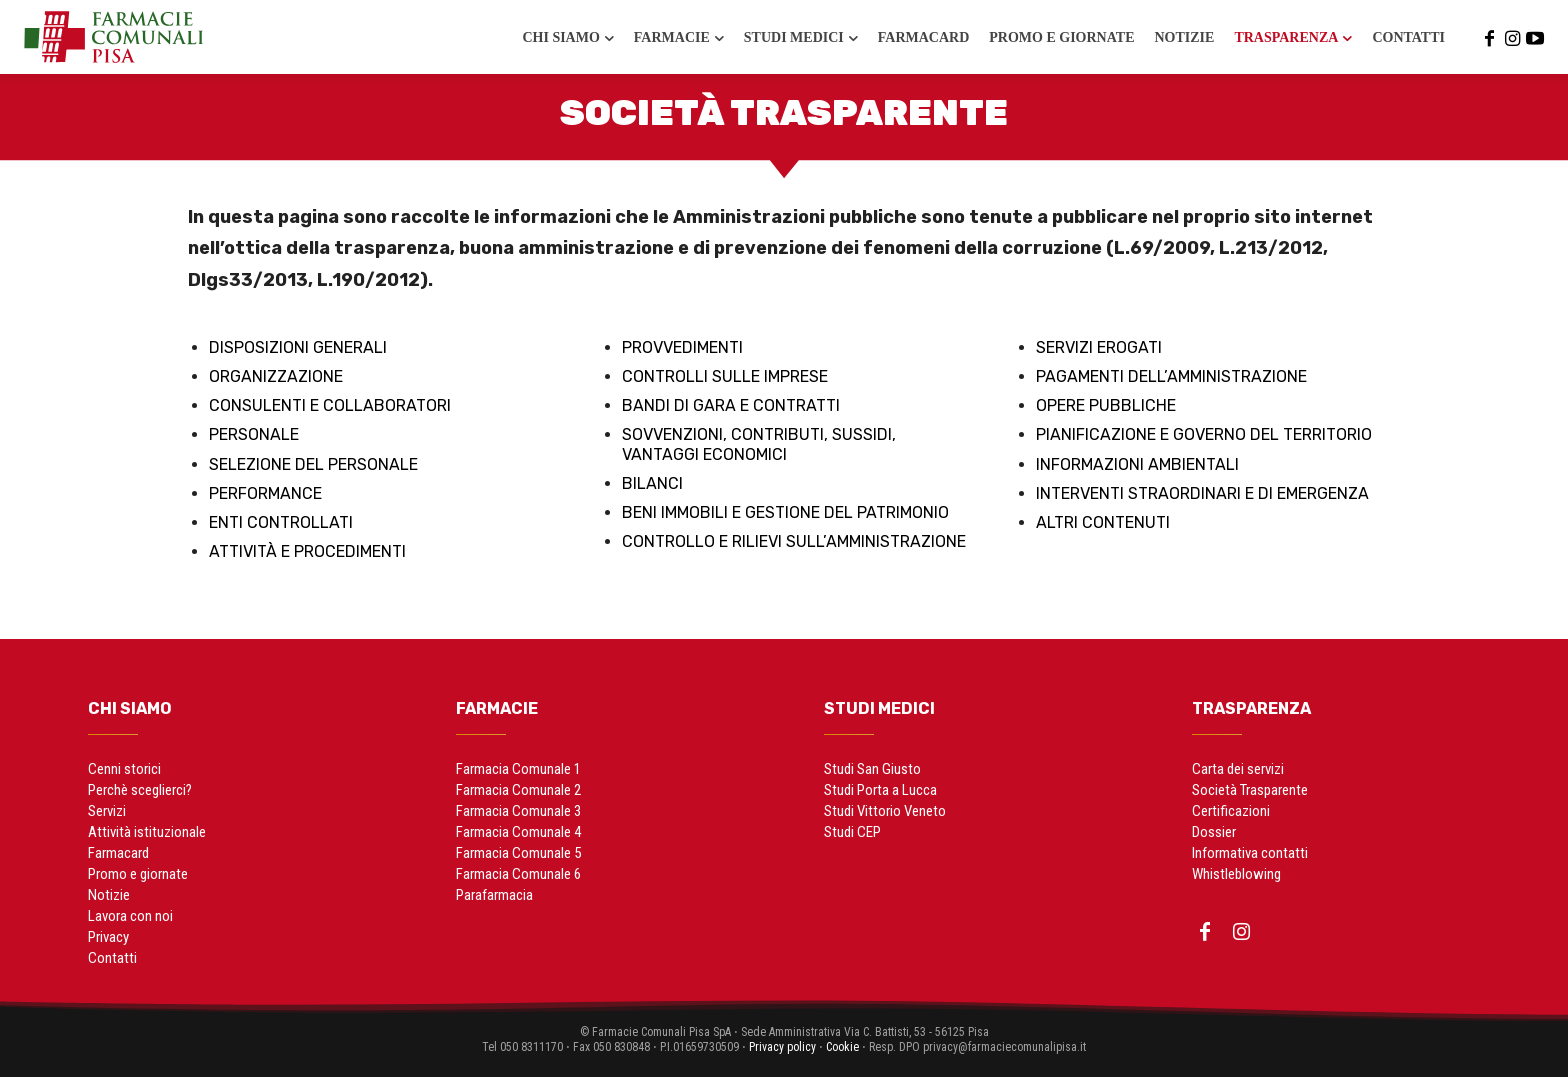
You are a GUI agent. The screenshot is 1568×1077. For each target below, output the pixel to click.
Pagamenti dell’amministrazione (1171, 376)
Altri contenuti (1103, 522)
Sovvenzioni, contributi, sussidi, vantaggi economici (759, 444)
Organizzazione (276, 376)
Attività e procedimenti (307, 551)
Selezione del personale (313, 464)
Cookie (842, 1047)
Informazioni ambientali (1137, 464)
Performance (265, 493)
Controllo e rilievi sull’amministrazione (794, 541)
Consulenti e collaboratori (330, 405)
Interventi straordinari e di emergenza (1202, 493)
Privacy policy (782, 1047)
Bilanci (652, 483)
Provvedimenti (682, 347)
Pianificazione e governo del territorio (1204, 434)
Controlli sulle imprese (725, 376)
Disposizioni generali (298, 347)
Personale (254, 434)
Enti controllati (281, 522)
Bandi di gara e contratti (731, 405)
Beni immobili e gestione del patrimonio (785, 512)
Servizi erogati (1099, 347)
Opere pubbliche (1106, 405)
